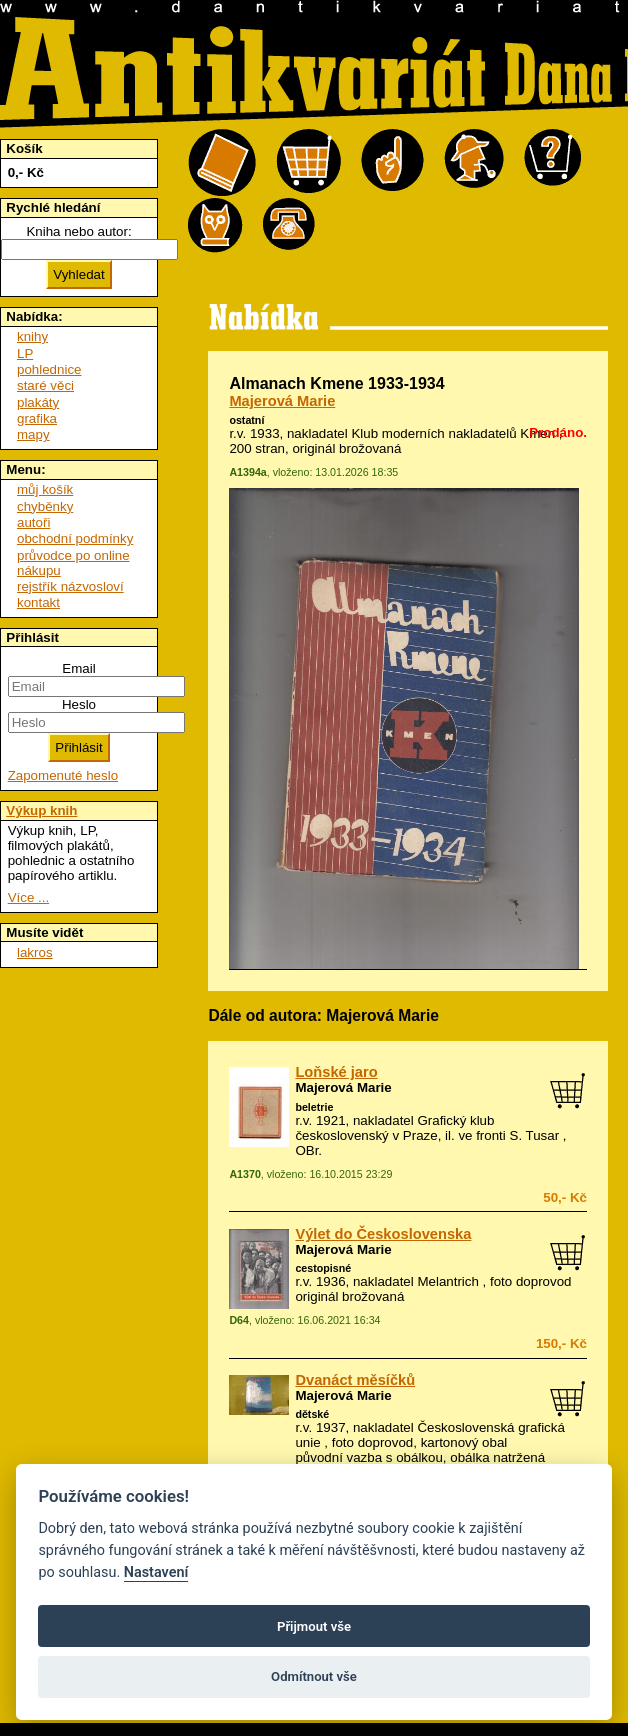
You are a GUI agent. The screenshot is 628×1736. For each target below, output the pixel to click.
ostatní (246, 420)
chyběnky (45, 506)
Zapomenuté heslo (63, 775)
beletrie (314, 1107)
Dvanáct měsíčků (355, 1380)
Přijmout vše (314, 1626)
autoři (33, 522)
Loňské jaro (336, 1072)
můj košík (45, 489)
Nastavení (156, 1572)
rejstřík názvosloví (70, 586)
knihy (32, 336)
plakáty (38, 402)
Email (78, 668)
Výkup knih (41, 810)
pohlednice (49, 369)
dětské (312, 1414)
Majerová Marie (282, 401)
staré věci (45, 385)
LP (25, 353)
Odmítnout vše (314, 1676)
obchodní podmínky (75, 538)
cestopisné (323, 1268)
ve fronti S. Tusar (508, 1135)
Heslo (79, 704)
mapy (33, 434)
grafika (37, 418)
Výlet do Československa (383, 1234)
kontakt (38, 602)
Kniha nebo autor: (78, 231)
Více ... (28, 897)
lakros (35, 952)
